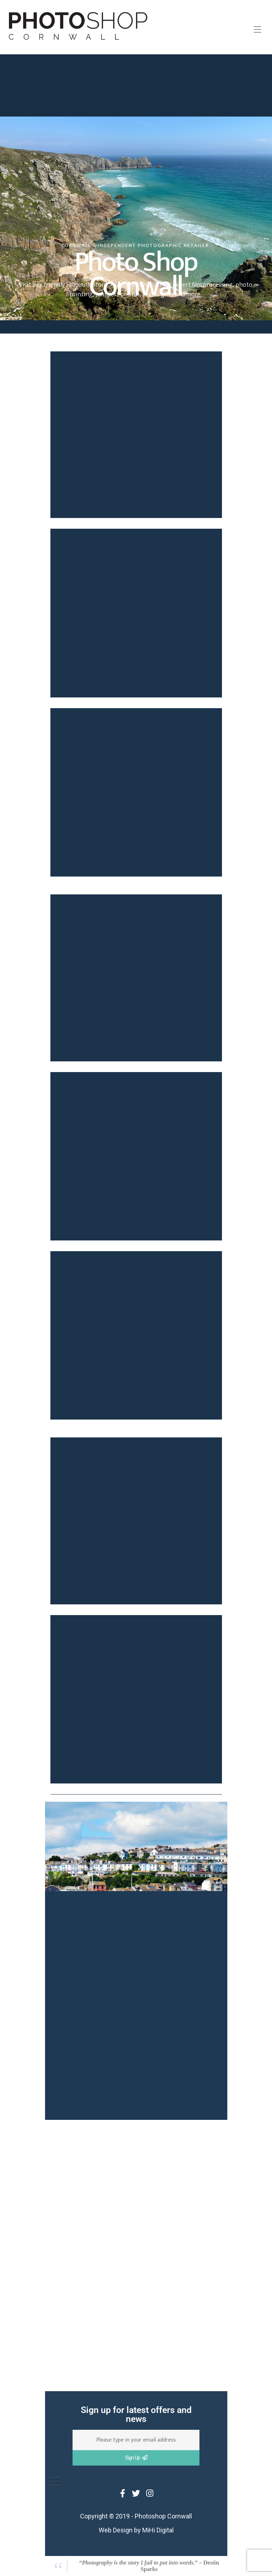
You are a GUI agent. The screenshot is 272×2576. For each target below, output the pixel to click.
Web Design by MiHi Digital (136, 2530)
